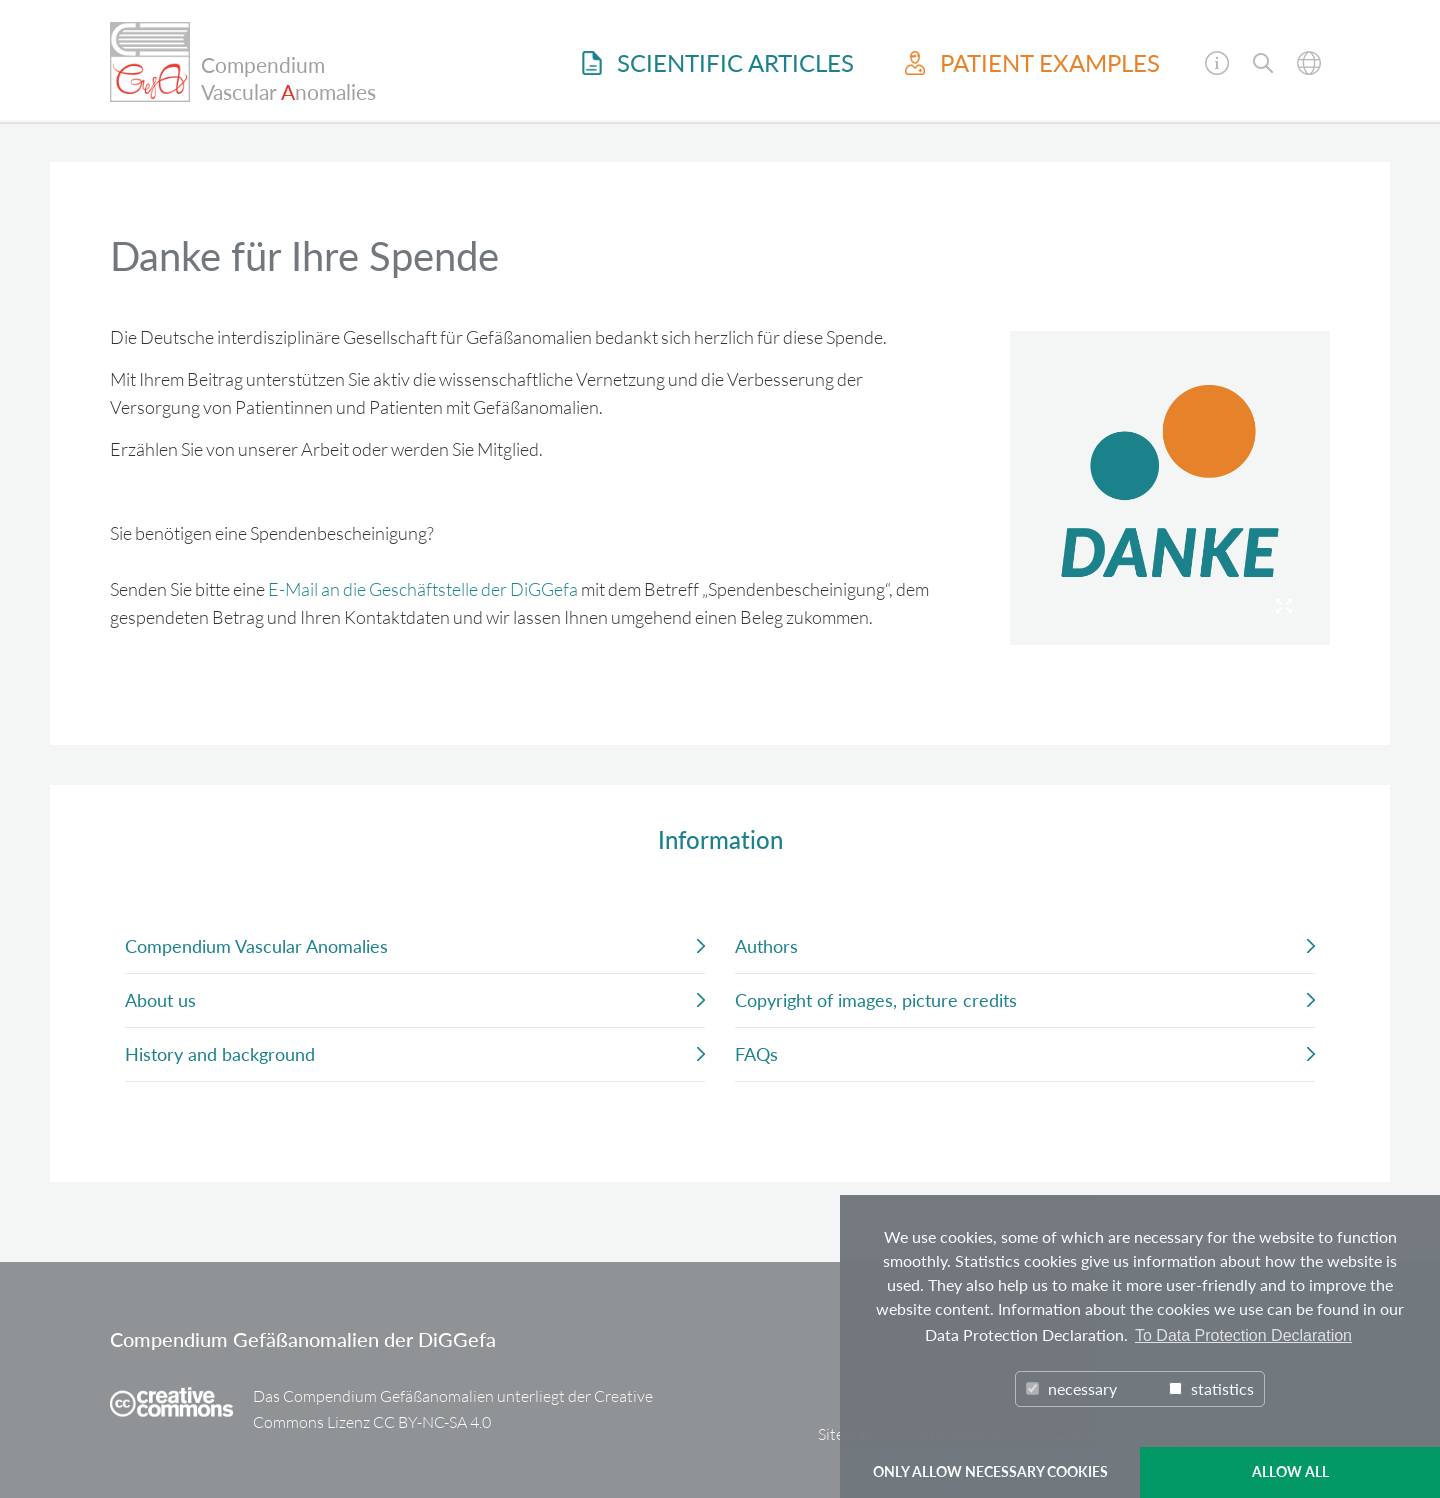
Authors (766, 946)
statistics (1211, 1388)
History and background (220, 1054)
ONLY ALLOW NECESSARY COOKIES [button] (990, 1471)
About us (160, 1000)
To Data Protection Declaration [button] (1243, 1335)
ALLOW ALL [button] (1290, 1471)
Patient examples (1032, 63)
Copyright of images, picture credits (876, 1000)
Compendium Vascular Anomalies (256, 946)
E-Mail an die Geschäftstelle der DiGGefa (423, 589)
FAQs (756, 1054)
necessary (1071, 1388)
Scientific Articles (718, 63)
